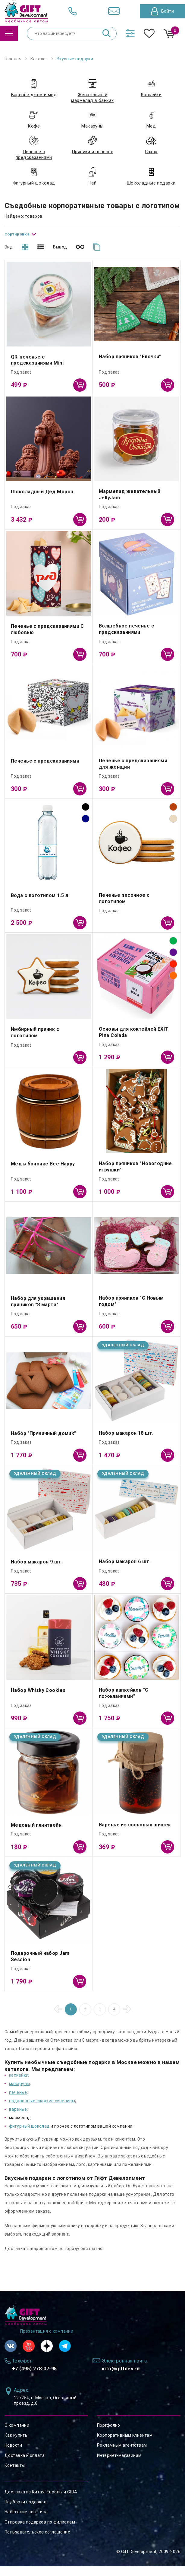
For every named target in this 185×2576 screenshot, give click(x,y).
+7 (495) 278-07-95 (34, 2378)
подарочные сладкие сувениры (42, 2110)
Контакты (15, 2474)
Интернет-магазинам (119, 2464)
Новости (13, 2454)
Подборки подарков (25, 2511)
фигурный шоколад (29, 2135)
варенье (18, 2118)
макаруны (19, 2093)
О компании (17, 2434)
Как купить (16, 2444)
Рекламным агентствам (122, 2454)
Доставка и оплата (25, 2464)
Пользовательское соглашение (37, 2541)
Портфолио (108, 2434)
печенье (18, 2101)
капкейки (18, 2084)
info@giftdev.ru (121, 2378)
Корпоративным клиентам (124, 2444)
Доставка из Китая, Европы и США (41, 2501)
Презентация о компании (46, 2340)
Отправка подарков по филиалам (40, 2531)
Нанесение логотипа (26, 2521)
